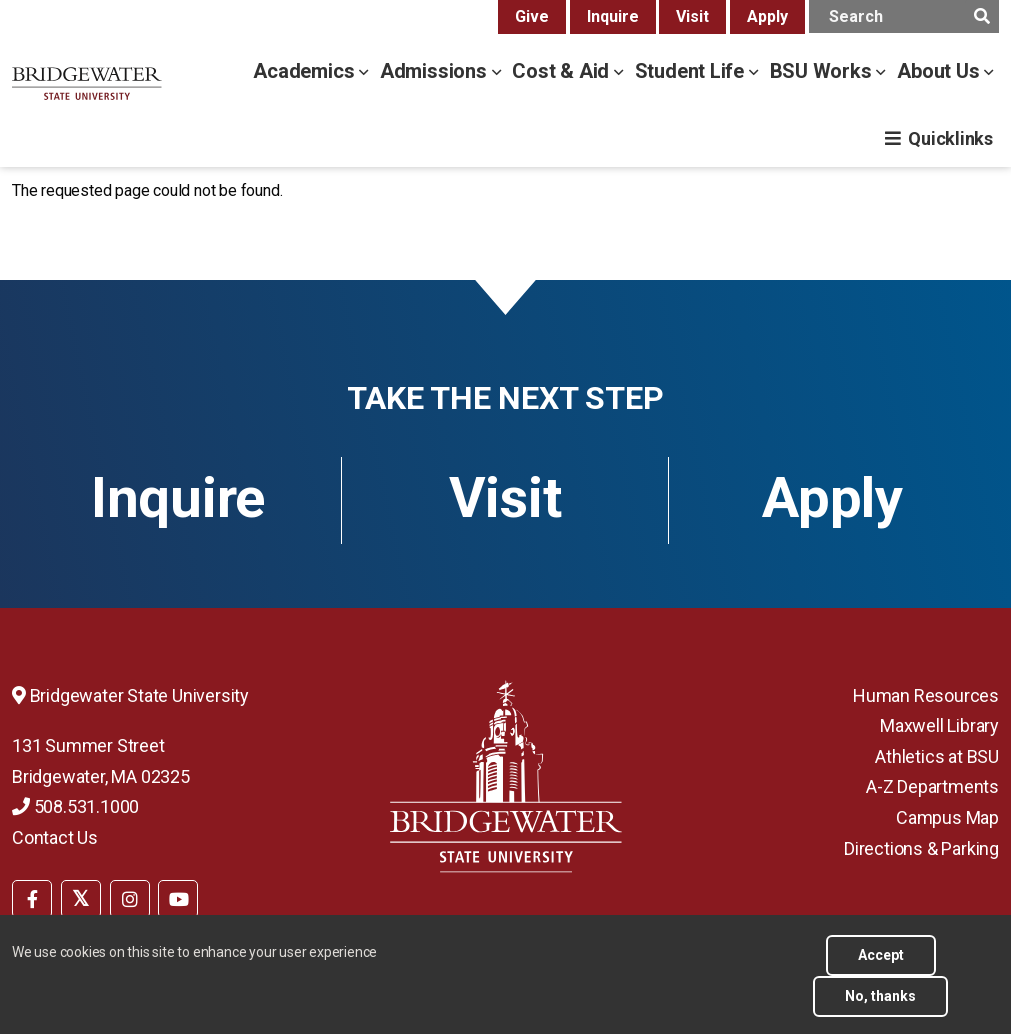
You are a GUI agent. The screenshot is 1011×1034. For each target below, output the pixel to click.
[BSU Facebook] (32, 899)
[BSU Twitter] (81, 899)
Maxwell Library (939, 725)
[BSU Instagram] (130, 899)
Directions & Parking (921, 848)
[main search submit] (981, 16)
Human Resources (926, 695)
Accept (881, 965)
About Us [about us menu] (940, 71)
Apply (767, 16)
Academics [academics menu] (306, 71)
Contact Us (55, 837)
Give (532, 16)
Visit (692, 16)
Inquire (613, 16)
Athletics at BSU (937, 756)
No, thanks (880, 1006)
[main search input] (904, 16)
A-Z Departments (932, 786)
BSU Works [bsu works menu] (823, 71)
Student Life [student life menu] (692, 71)
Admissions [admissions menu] (436, 71)
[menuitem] (32, 897)
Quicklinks (950, 138)
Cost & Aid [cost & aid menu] (563, 71)
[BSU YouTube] (178, 899)
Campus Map (947, 817)
